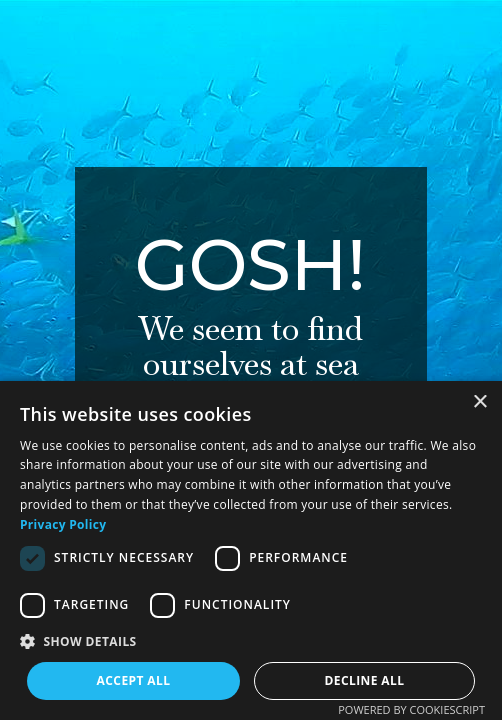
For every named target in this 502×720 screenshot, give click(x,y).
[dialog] (251, 550)
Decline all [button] (365, 680)
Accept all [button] (134, 680)
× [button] (479, 402)
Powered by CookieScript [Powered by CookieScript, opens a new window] (411, 709)
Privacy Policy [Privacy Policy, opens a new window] (63, 524)
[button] (251, 641)
